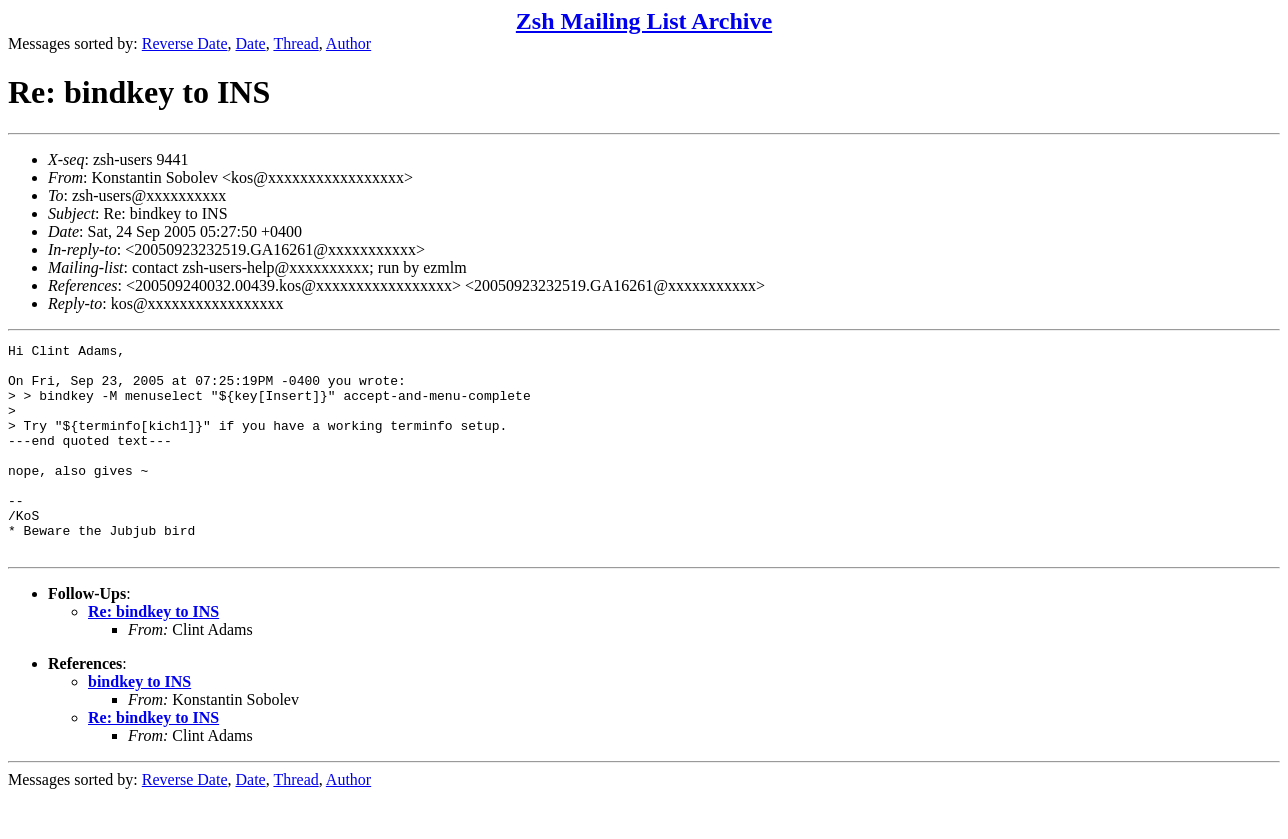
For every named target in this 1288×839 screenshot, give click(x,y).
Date (251, 43)
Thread (295, 43)
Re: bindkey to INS (153, 653)
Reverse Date (185, 43)
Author (348, 43)
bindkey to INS (139, 723)
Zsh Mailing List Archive (644, 21)
